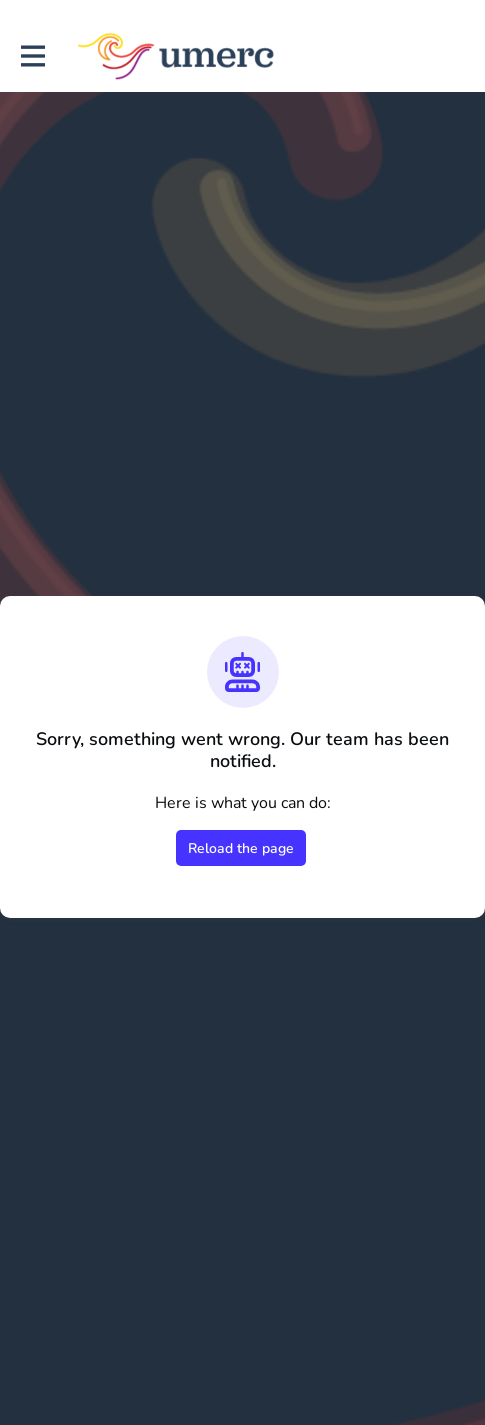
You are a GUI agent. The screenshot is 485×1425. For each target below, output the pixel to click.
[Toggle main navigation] (32, 56)
